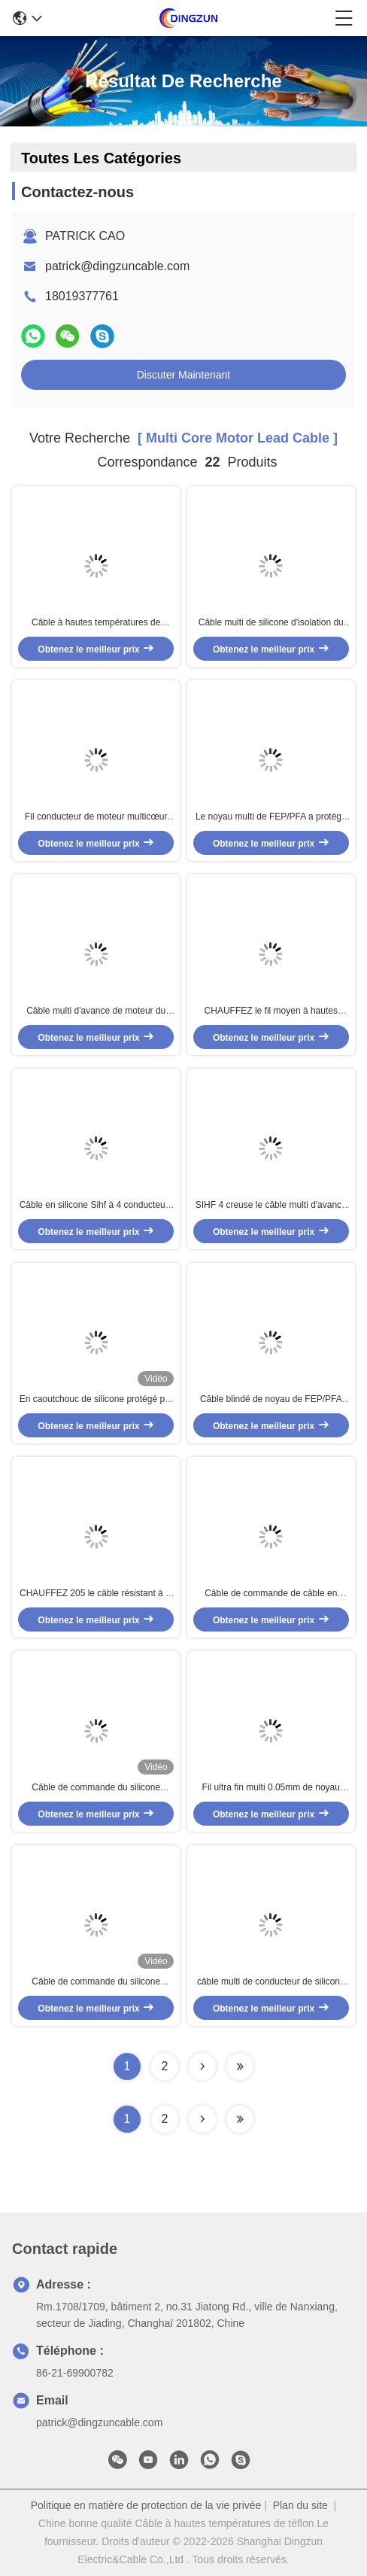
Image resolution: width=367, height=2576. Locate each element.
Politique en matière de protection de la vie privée (146, 2505)
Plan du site (300, 2505)
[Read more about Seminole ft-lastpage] (239, 2119)
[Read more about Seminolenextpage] (202, 2119)
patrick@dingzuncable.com (117, 266)
